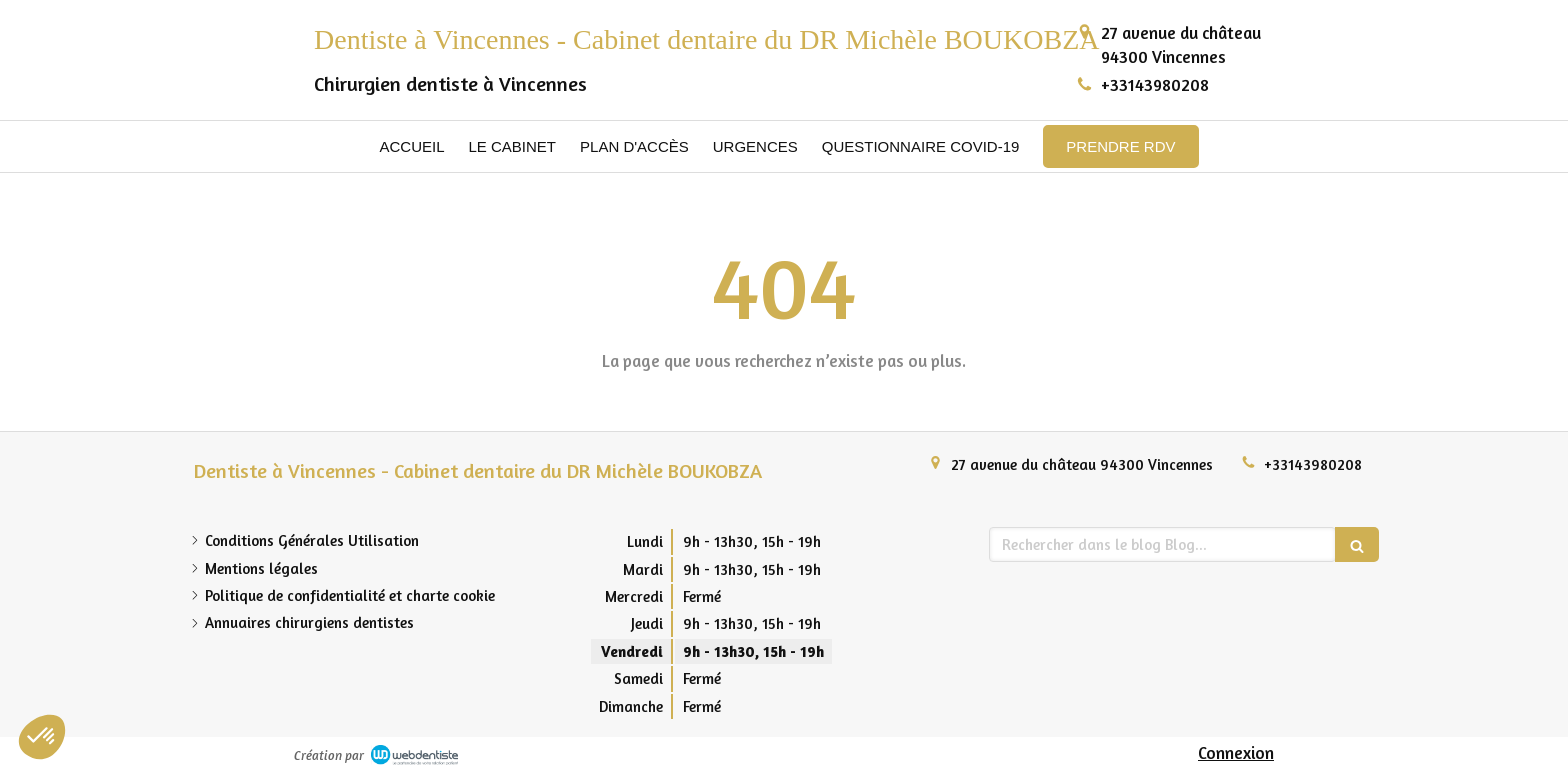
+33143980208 (1155, 84)
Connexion (1236, 752)
